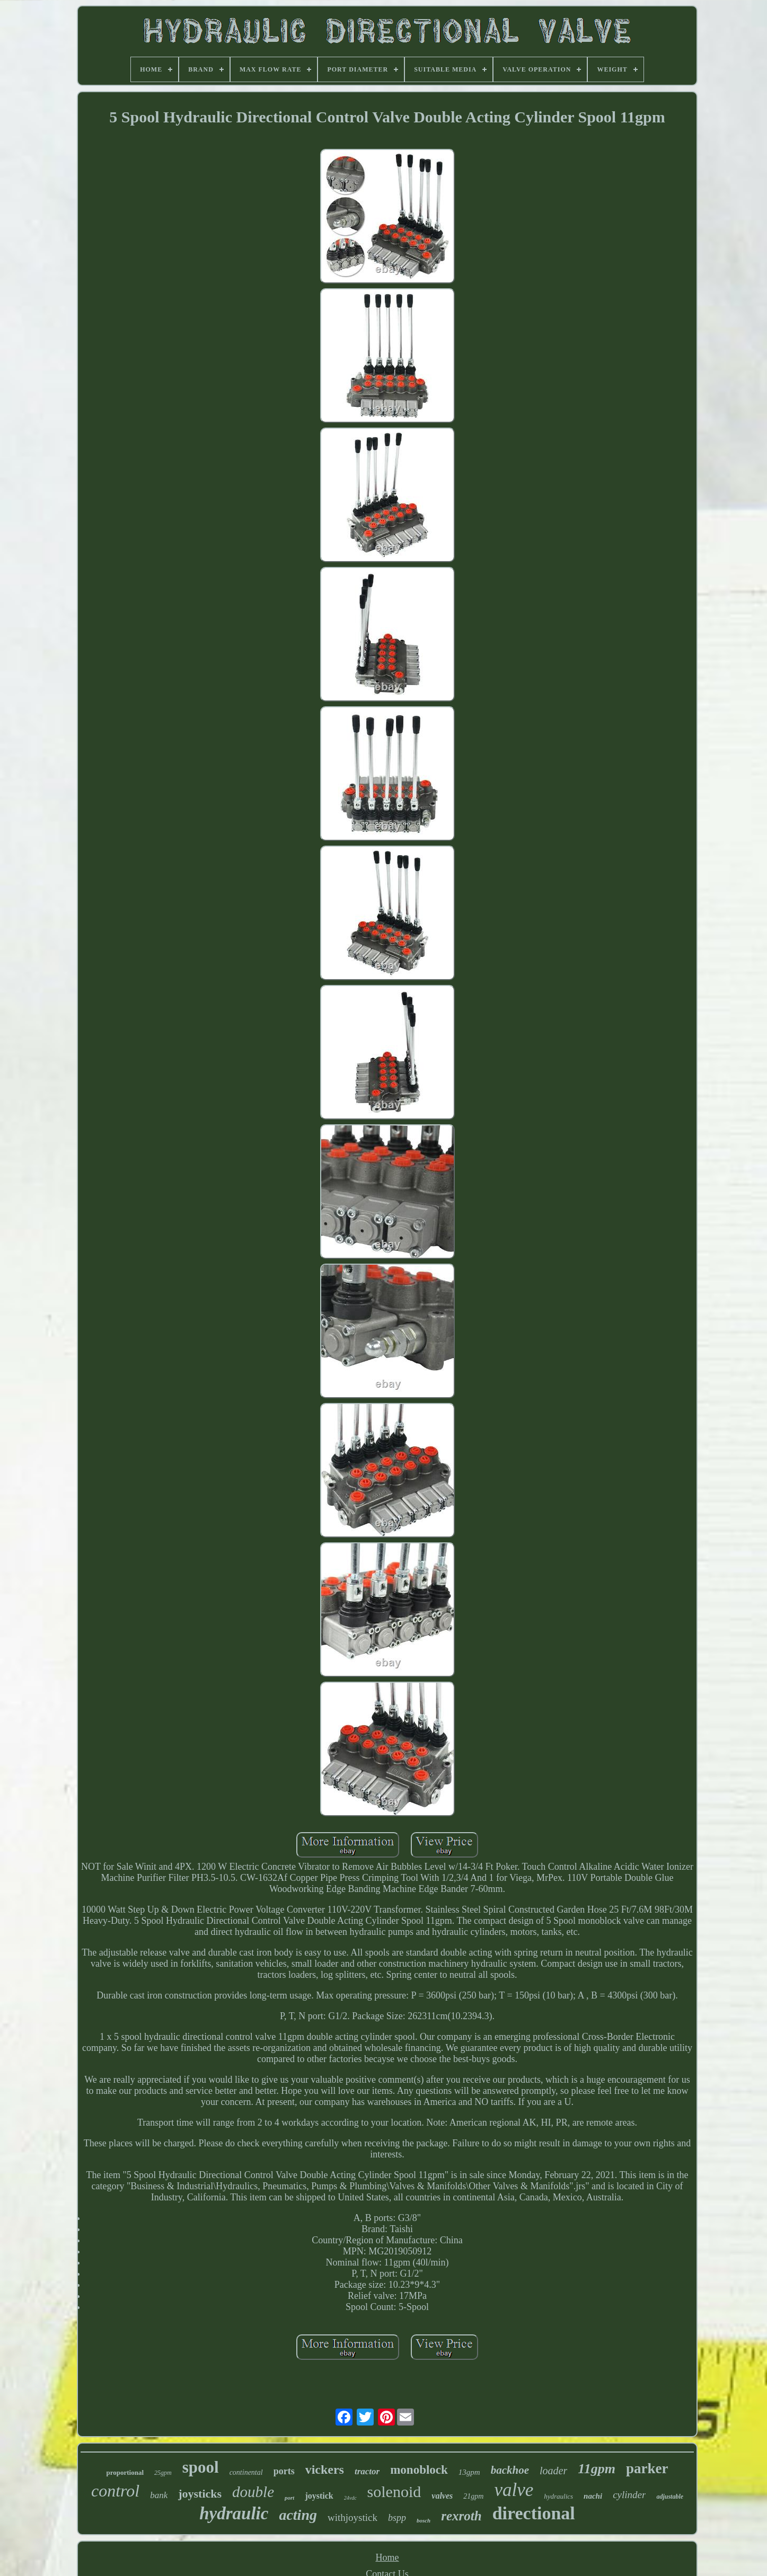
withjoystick (352, 2517)
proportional (125, 2472)
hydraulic (233, 2513)
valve (513, 2490)
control (115, 2490)
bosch (423, 2520)
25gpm (163, 2472)
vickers (324, 2469)
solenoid (394, 2491)
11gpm (596, 2468)
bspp (397, 2517)
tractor (367, 2471)
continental (246, 2472)
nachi (593, 2496)
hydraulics (558, 2496)
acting (298, 2515)
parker (647, 2468)
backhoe (510, 2470)
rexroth (461, 2516)
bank (158, 2495)
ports (284, 2471)
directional (533, 2513)
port (289, 2497)
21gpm (473, 2496)
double (253, 2491)
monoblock (419, 2469)
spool (200, 2467)
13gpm (469, 2472)
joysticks (200, 2493)
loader (553, 2470)
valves (442, 2495)
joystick (319, 2495)
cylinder (629, 2494)
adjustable (669, 2496)
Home (387, 2557)
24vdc (350, 2498)
